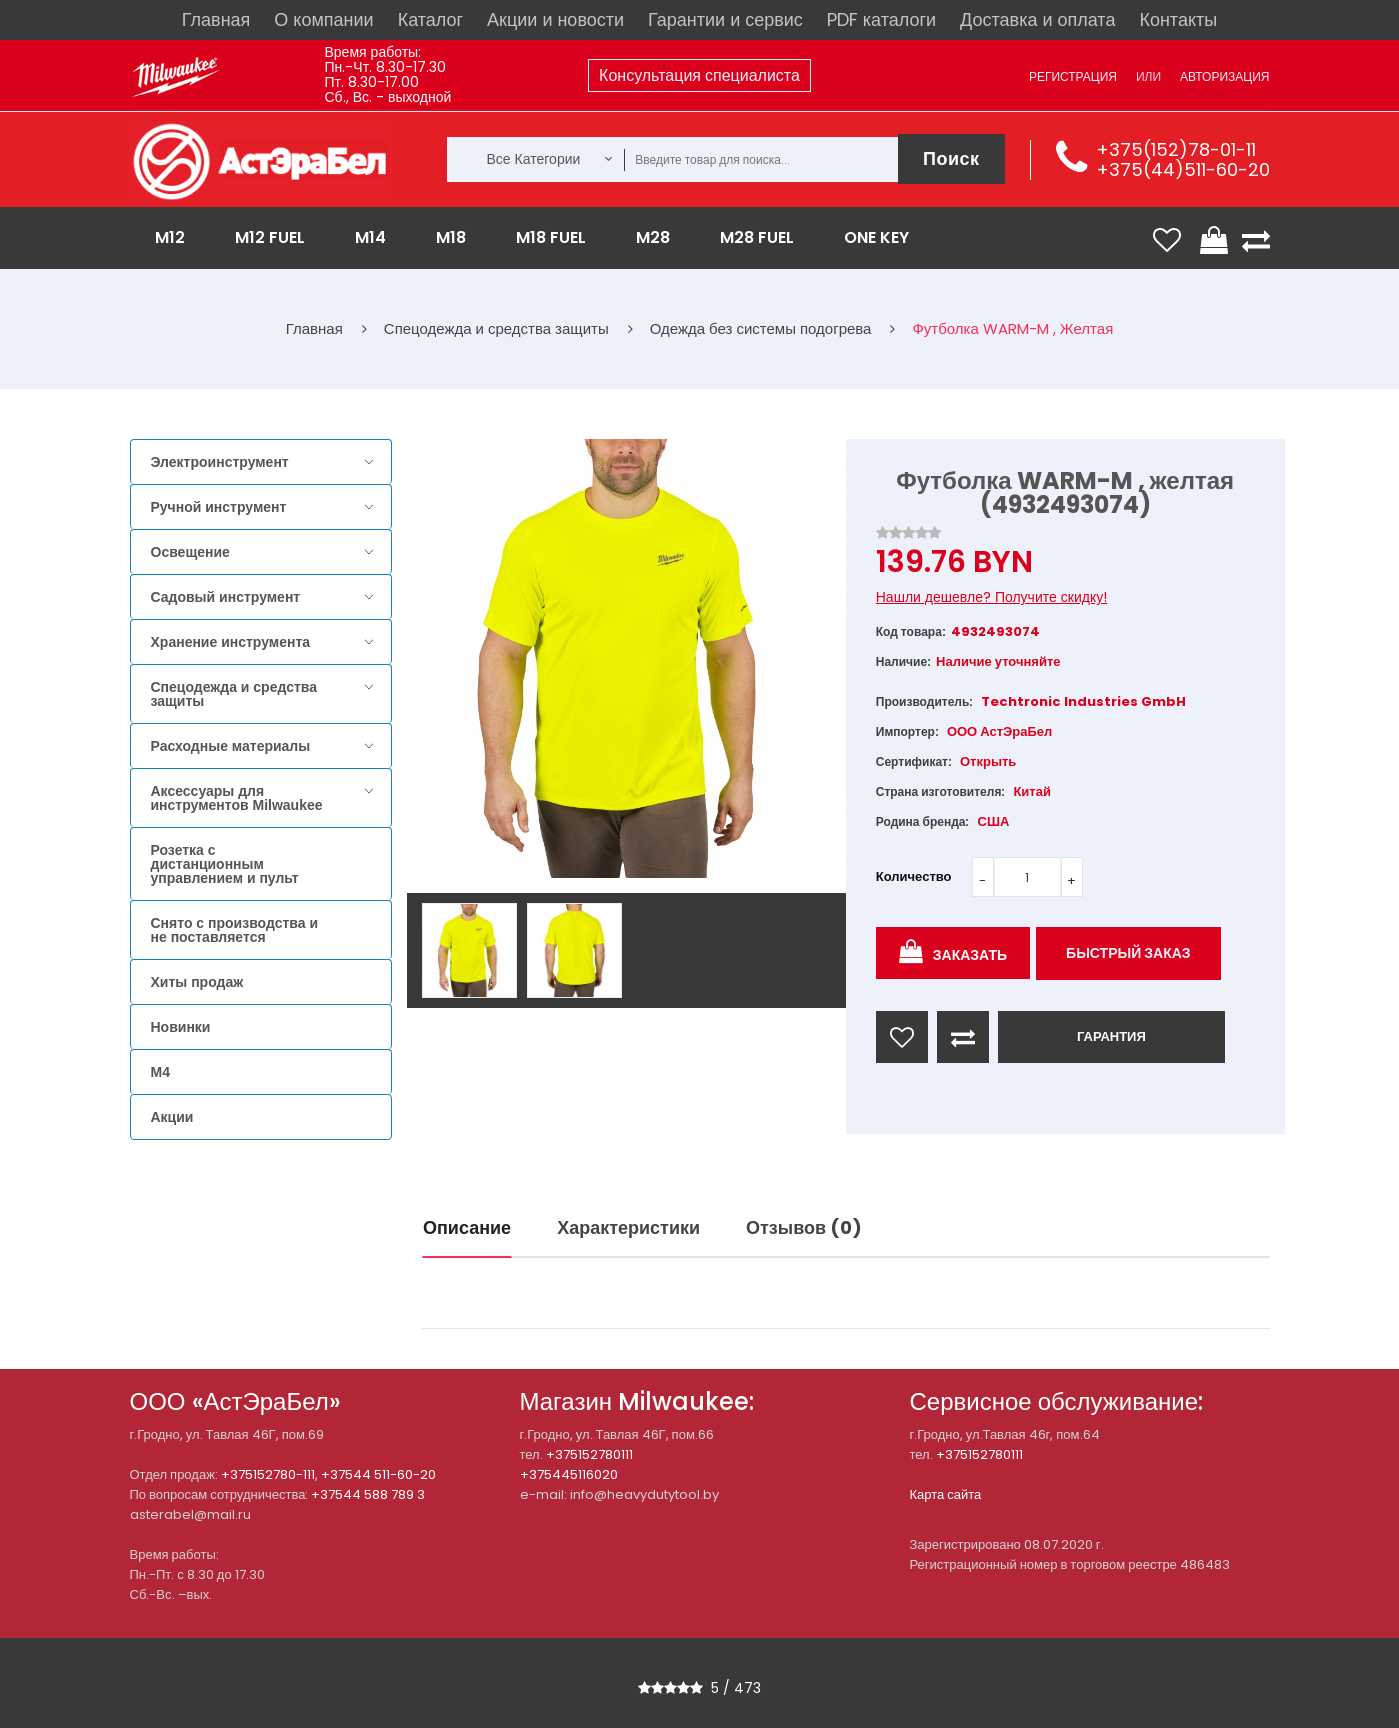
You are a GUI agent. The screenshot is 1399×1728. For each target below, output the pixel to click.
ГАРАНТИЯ (1111, 1036)
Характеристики (628, 1227)
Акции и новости (555, 19)
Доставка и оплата (1037, 19)
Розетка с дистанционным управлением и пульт (225, 864)
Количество (914, 876)
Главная (216, 19)
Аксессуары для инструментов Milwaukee (237, 798)
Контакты (1178, 19)
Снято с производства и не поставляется (235, 930)
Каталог (430, 19)
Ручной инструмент (219, 507)
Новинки (181, 1027)
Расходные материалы (231, 746)
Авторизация (1224, 76)
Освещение (190, 552)
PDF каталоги (881, 19)
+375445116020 (569, 1474)
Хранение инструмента (231, 642)
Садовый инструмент (226, 597)
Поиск (951, 158)
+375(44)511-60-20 (1183, 169)
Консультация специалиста (699, 75)
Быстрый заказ (1128, 953)
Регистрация (1073, 76)
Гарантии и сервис (725, 19)
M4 (160, 1072)
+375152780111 (589, 1454)
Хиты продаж (197, 982)
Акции (172, 1117)
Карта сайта (946, 1494)
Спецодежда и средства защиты (234, 694)
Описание (467, 1227)
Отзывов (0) (804, 1227)
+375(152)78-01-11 (1176, 149)
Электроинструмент (220, 462)
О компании (323, 19)
